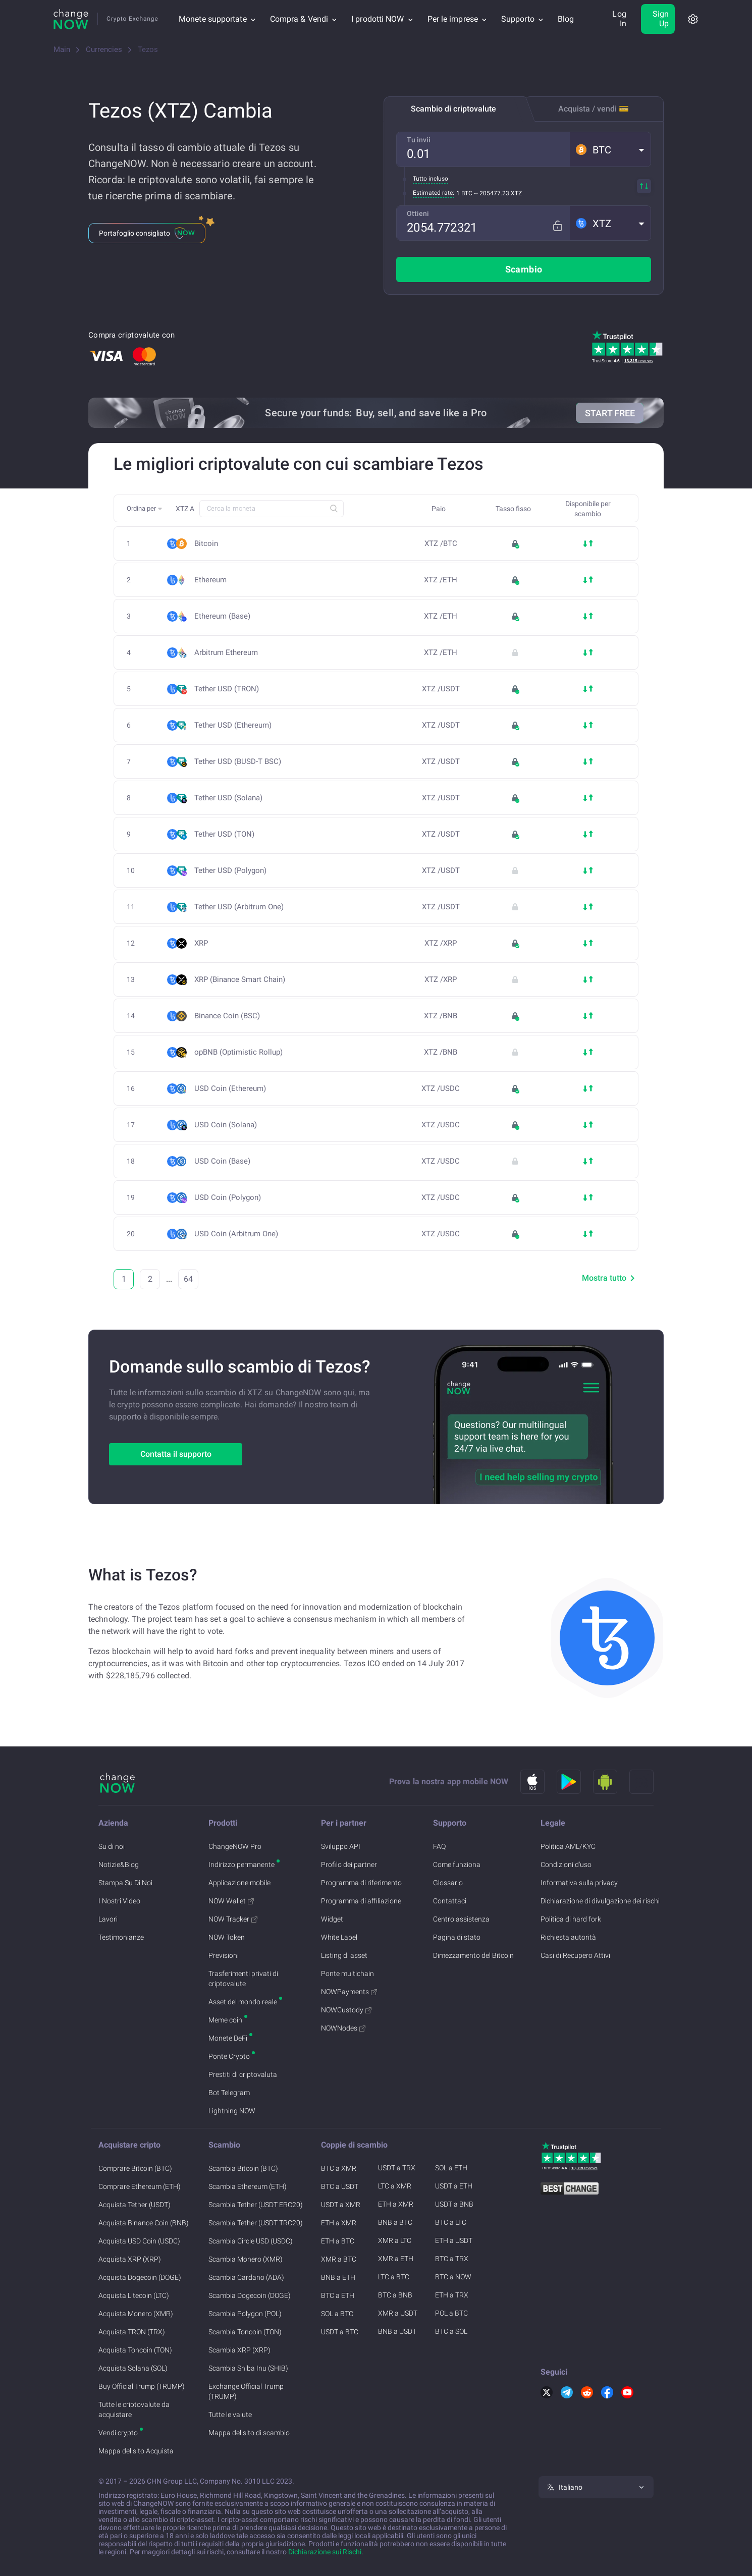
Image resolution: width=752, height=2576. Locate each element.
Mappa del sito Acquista (136, 2451)
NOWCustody (346, 2010)
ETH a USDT (453, 2240)
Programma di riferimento (361, 1883)
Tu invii (419, 140)
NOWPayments (349, 1992)
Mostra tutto (610, 1278)
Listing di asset (344, 1955)
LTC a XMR (394, 2186)
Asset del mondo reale (242, 2002)
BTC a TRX (451, 2259)
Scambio (524, 269)
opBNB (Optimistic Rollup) (238, 1052)
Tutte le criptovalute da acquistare (134, 2409)
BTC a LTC (450, 2222)
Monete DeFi (227, 2038)
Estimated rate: (433, 192)
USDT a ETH (453, 2186)
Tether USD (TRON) (229, 689)
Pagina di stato (456, 1937)
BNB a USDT (397, 2331)
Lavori (108, 1919)
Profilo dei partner (349, 1864)
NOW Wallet (231, 1901)
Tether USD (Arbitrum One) (242, 907)
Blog (566, 19)
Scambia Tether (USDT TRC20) (255, 2223)
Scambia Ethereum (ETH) (247, 2186)
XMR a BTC (338, 2259)
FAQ (439, 1846)
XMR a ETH (395, 2259)
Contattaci (449, 1901)
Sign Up (661, 18)
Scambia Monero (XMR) (245, 2259)
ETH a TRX (451, 2295)
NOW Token (226, 1937)
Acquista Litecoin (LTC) (133, 2295)
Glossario (448, 1883)
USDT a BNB (454, 2204)
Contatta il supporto (175, 1454)
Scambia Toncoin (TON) (245, 2332)
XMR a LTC (394, 2240)
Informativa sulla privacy (579, 1883)
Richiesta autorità (568, 1937)
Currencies (104, 49)
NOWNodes (343, 2028)
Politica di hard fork (571, 1919)
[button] (610, 149)
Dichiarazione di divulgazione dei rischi (600, 1901)
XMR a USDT (397, 2313)
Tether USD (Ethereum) (236, 725)
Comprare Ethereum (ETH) (139, 2186)
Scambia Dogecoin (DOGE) (249, 2295)
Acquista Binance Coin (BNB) (143, 2223)
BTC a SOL (451, 2331)
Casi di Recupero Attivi (575, 1955)
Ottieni (418, 213)
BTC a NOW (453, 2277)
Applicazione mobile (239, 1883)
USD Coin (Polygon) (230, 1197)
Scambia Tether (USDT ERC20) (255, 2205)
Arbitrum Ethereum (229, 652)
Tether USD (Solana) (231, 798)
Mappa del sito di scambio (249, 2433)
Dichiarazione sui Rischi (324, 2552)
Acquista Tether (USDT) (134, 2205)
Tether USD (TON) (227, 834)
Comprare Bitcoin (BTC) (135, 2168)
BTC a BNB (395, 2295)
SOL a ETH (451, 2168)
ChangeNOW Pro (234, 1846)
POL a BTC (451, 2313)
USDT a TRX (396, 2168)
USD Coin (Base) (225, 1161)
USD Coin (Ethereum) (233, 1088)
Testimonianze (121, 1937)
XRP (201, 943)
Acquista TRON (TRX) (131, 2332)
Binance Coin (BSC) (230, 1016)
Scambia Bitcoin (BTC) (243, 2168)
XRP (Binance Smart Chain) (242, 979)
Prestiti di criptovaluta (242, 2074)
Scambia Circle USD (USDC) (250, 2241)
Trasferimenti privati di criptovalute (243, 1978)
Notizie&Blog (118, 1864)
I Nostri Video (119, 1901)
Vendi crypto (118, 2433)
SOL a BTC (337, 2314)
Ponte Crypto (229, 2056)
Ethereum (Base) (225, 616)
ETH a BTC (337, 2241)
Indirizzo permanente (241, 1864)
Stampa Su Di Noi (125, 1883)
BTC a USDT (339, 2186)
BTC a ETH (337, 2295)
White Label (339, 1937)
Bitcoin (206, 543)
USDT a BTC (339, 2332)
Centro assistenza (461, 1919)
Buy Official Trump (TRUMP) (141, 2386)
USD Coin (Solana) (228, 1125)
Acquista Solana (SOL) (133, 2368)
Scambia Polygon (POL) (245, 2314)
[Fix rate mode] (561, 223)
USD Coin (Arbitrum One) (239, 1234)
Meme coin (225, 2020)
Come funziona (456, 1864)
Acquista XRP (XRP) (129, 2259)
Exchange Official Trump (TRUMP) (246, 2391)
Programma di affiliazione (361, 1901)
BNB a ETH (338, 2277)
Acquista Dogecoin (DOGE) (139, 2277)
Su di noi (111, 1846)
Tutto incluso (430, 178)
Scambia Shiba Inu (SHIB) (248, 2368)
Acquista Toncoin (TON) (135, 2350)
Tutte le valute (230, 2414)
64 (188, 1279)
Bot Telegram (229, 2093)
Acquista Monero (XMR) (135, 2314)
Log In (619, 18)
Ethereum (210, 580)
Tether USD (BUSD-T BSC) (240, 761)
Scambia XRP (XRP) (239, 2350)
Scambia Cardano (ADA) (246, 2277)
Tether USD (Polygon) (233, 870)
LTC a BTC (393, 2277)
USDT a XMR (340, 2205)
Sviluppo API (340, 1846)
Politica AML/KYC (568, 1846)
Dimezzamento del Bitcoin (473, 1955)
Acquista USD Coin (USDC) (139, 2241)
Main (61, 49)
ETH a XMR (338, 2223)
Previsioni (223, 1955)
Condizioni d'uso (566, 1864)
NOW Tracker (232, 1919)
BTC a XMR (338, 2168)
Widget (332, 1919)
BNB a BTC (395, 2222)
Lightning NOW (231, 2111)
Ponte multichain (347, 1973)
